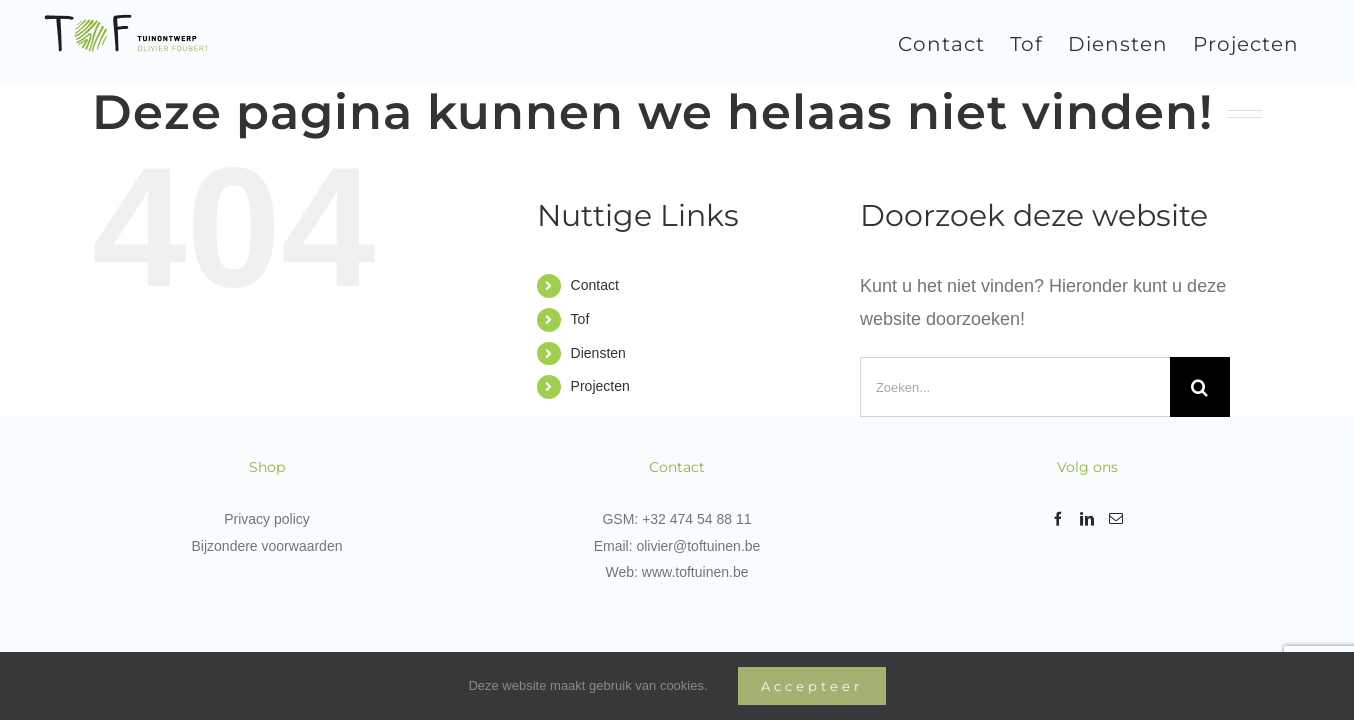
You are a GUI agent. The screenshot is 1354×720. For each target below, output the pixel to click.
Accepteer (812, 686)
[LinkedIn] (1087, 519)
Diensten (598, 353)
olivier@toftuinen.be (698, 546)
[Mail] (1116, 519)
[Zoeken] (1200, 387)
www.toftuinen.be (695, 572)
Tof (580, 319)
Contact (595, 285)
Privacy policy (267, 519)
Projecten (600, 386)
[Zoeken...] (1015, 387)
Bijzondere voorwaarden (267, 546)
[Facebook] (1058, 519)
